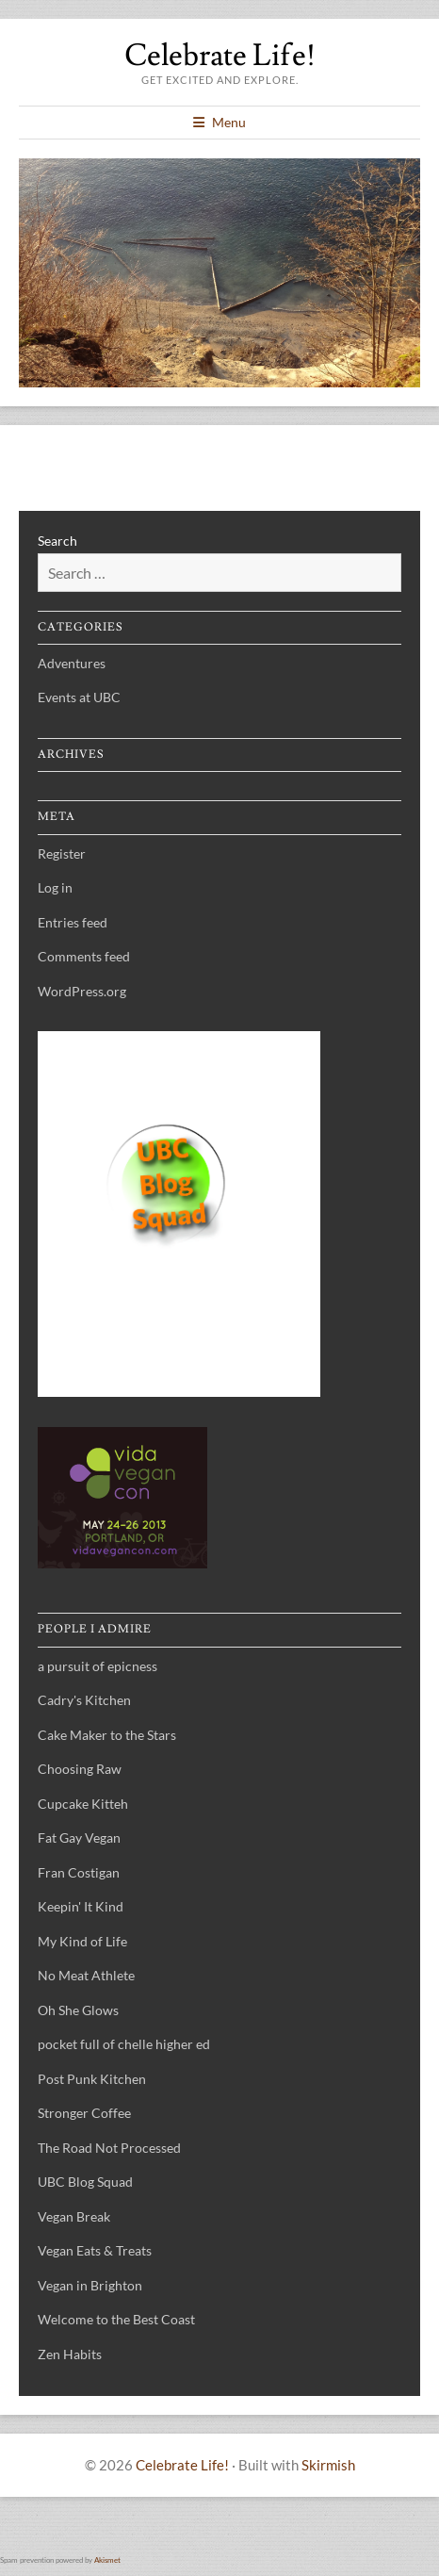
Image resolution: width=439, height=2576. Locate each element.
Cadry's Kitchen (84, 1700)
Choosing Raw (80, 1769)
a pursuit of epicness (97, 1666)
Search (57, 541)
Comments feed (84, 956)
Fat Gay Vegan (79, 1837)
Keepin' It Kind (80, 1906)
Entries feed (72, 922)
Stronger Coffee (84, 2113)
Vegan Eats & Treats (95, 2250)
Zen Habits (70, 2354)
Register (62, 853)
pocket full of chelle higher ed (124, 2044)
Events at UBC (79, 697)
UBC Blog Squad (85, 2182)
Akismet (107, 2560)
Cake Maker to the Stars (107, 1735)
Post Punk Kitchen (92, 2079)
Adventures (72, 663)
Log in (55, 887)
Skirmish (328, 2464)
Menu (229, 122)
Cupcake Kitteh (83, 1804)
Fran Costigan (79, 1872)
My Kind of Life (82, 1941)
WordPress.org (82, 991)
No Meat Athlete (86, 1975)
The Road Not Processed (109, 2148)
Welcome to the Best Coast (116, 2319)
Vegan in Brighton (90, 2285)
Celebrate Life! (220, 55)
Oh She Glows (78, 2010)
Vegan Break (74, 2216)
